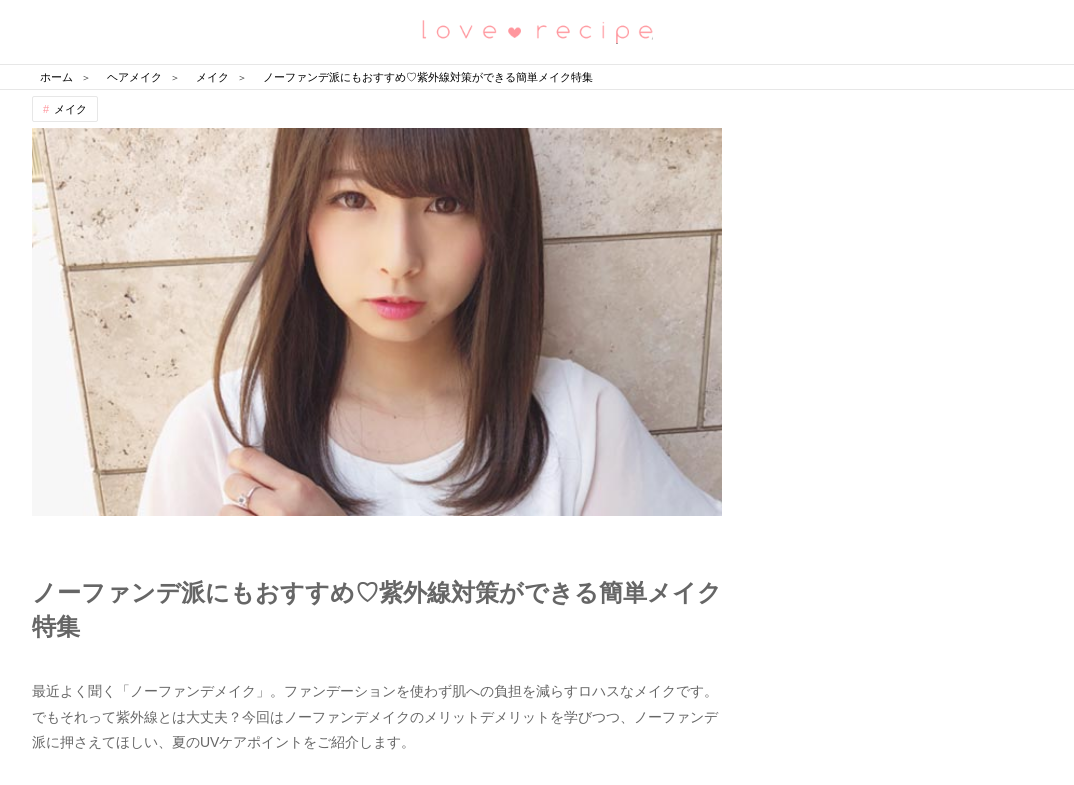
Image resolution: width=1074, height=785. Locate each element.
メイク (70, 109)
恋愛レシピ (537, 30)
